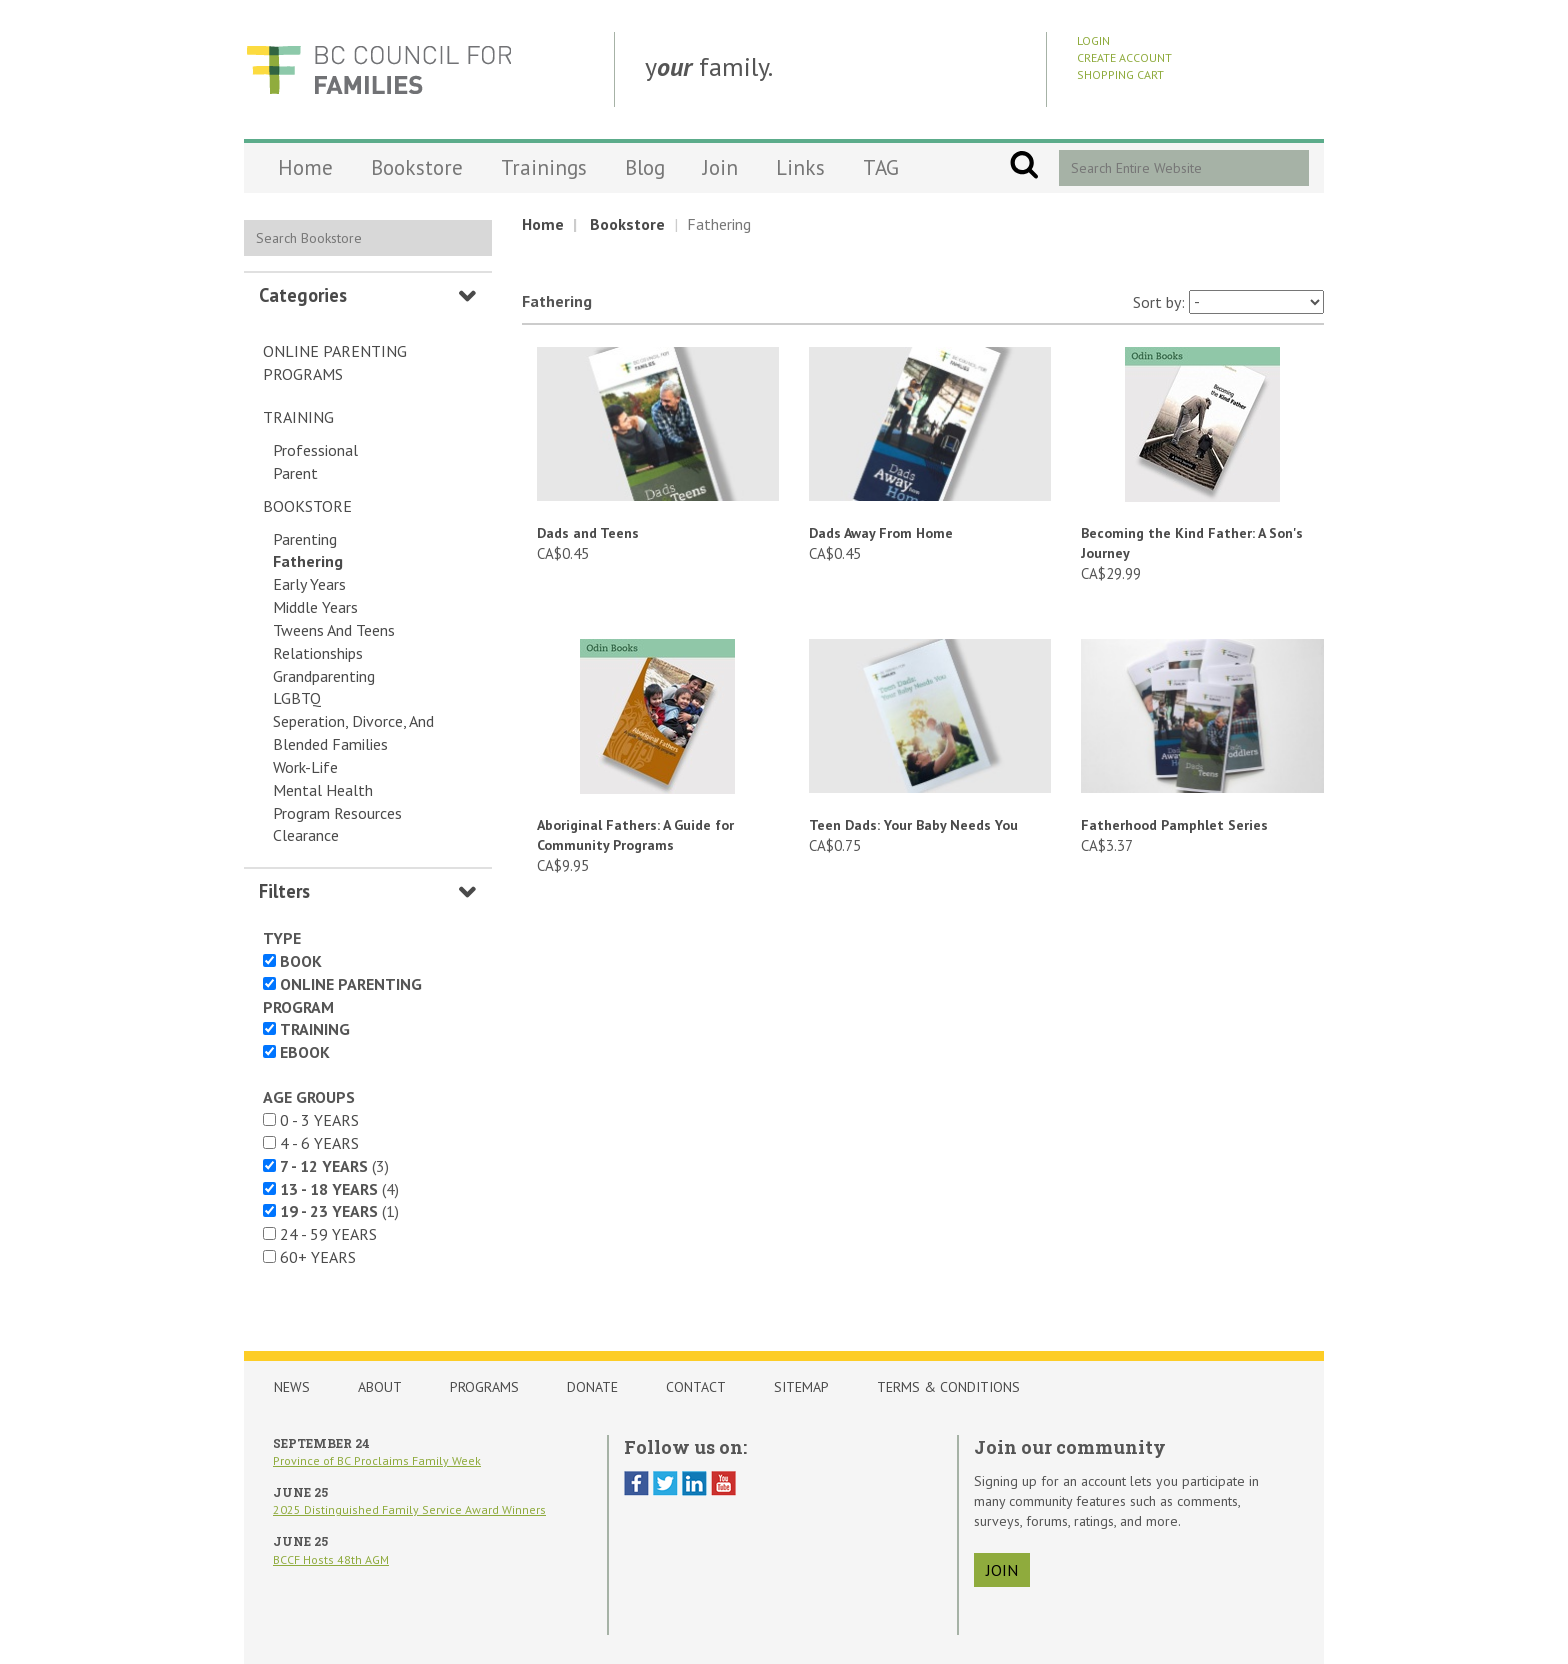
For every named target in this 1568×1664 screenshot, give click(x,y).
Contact (696, 1387)
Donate (592, 1387)
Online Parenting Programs (335, 362)
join (1002, 1570)
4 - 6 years (319, 1143)
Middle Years (315, 607)
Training (298, 417)
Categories (303, 295)
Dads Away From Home (881, 533)
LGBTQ (297, 698)
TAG (881, 167)
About (380, 1387)
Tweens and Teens (334, 630)
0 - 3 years (319, 1120)
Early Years (309, 584)
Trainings (544, 167)
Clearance (306, 835)
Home (305, 167)
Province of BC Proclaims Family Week (377, 1460)
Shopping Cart (1120, 74)
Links (800, 167)
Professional (315, 450)
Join (720, 167)
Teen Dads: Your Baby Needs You (913, 825)
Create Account (1124, 57)
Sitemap (801, 1387)
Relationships (318, 653)
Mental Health (323, 790)
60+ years (318, 1257)
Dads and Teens (588, 533)
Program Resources (337, 813)
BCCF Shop (379, 69)
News (292, 1387)
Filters (284, 891)
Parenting (305, 539)
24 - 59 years (328, 1234)
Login (1093, 40)
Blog (645, 167)
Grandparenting (324, 676)
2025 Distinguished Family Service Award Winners (409, 1509)
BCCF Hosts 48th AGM (331, 1559)
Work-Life (305, 767)
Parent (295, 473)
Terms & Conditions (948, 1387)
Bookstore (417, 167)
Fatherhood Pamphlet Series (1174, 825)
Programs (484, 1387)
